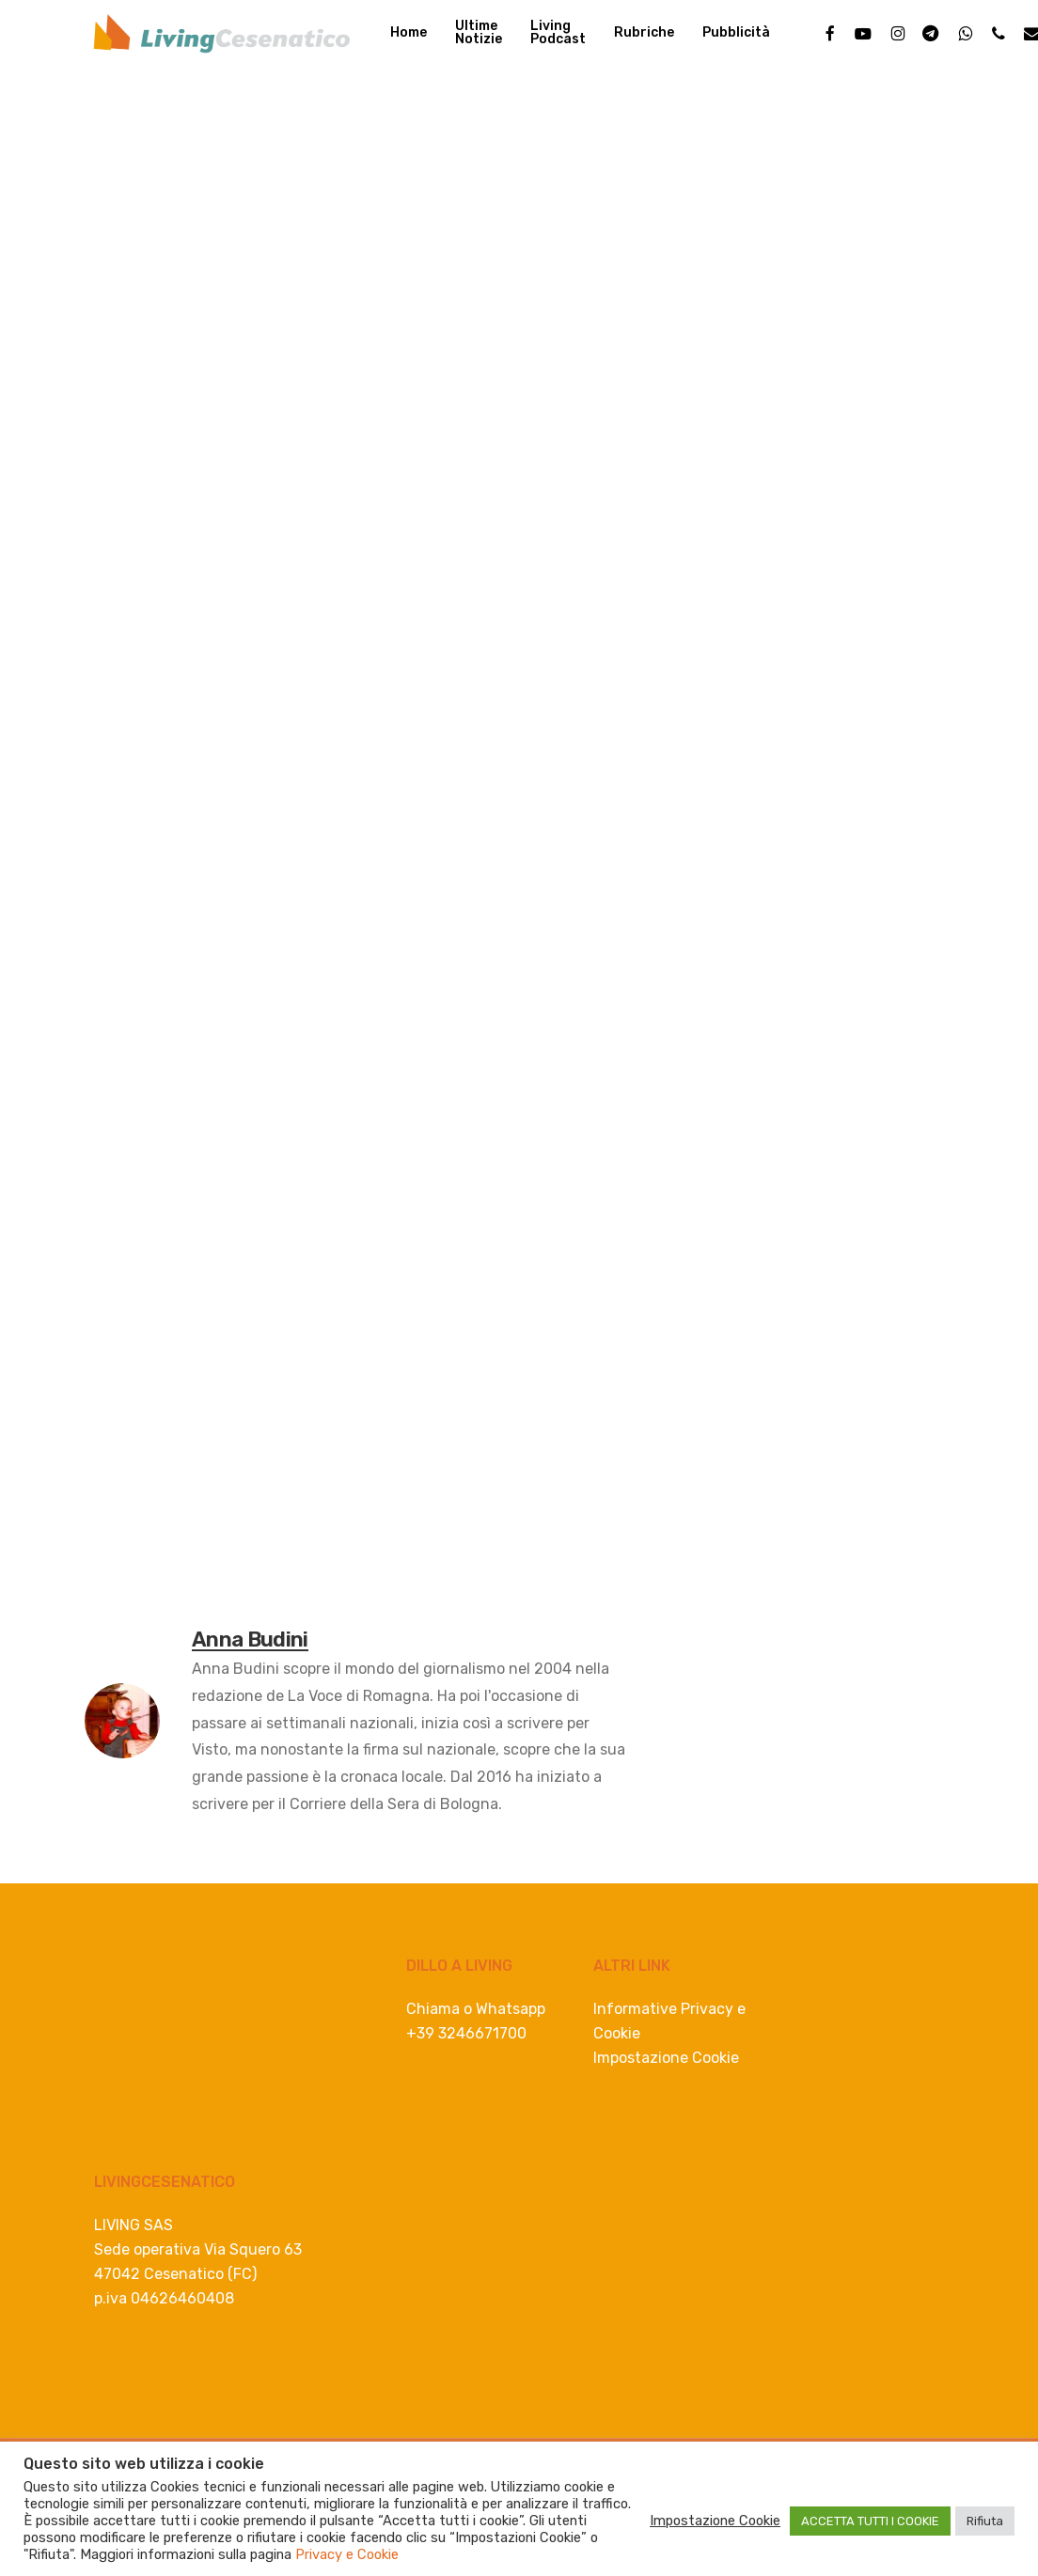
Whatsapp (510, 2009)
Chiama (433, 2009)
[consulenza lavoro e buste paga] (494, 1389)
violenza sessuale (316, 1593)
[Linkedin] (176, 967)
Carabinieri (131, 1593)
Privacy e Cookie (347, 2554)
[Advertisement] (519, 546)
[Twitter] (139, 967)
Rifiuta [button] (985, 2521)
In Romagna (138, 140)
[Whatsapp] (213, 967)
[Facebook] (102, 967)
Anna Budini (162, 316)
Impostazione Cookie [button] (666, 2058)
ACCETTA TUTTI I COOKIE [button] (870, 2521)
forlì (212, 1593)
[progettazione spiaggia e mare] (519, 936)
